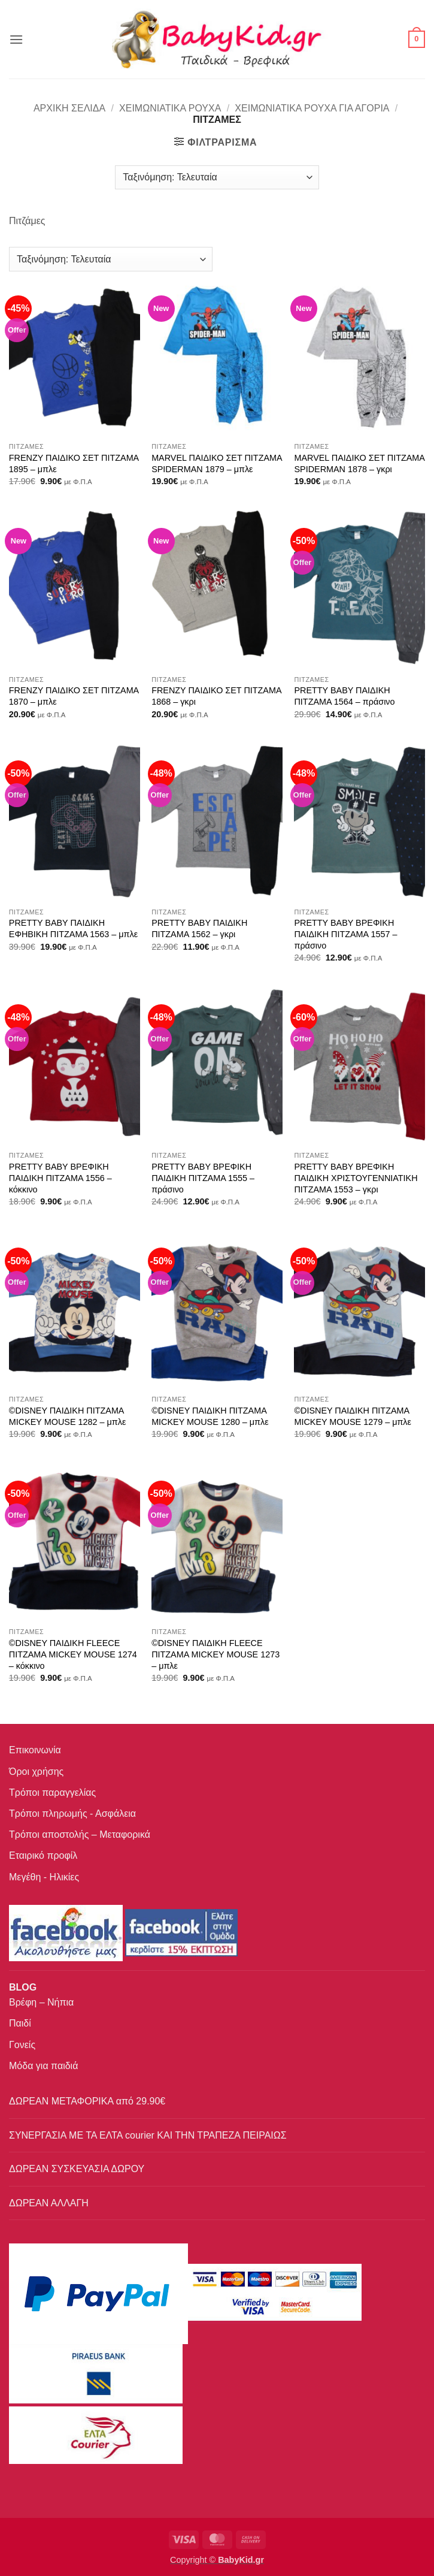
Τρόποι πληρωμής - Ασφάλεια (72, 1813)
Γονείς (22, 2045)
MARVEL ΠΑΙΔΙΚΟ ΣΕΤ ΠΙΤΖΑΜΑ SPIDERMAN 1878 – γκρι (359, 463)
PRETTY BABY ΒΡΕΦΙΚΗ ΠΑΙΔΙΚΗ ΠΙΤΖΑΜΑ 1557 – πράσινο (345, 934)
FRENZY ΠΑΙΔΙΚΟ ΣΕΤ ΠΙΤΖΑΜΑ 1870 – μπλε (74, 695)
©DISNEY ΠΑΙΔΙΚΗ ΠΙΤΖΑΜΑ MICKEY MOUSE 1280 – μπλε (210, 1416)
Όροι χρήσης (36, 1771)
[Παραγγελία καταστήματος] (216, 177)
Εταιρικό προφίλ (43, 1855)
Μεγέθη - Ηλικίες (44, 1877)
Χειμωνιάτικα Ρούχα (170, 108)
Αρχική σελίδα (69, 108)
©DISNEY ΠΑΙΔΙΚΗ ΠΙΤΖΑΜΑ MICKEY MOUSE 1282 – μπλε (67, 1416)
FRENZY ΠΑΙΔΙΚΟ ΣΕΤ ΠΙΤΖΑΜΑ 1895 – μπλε (74, 463)
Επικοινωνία (35, 1750)
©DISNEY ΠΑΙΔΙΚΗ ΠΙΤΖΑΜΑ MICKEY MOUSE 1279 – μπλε (352, 1416)
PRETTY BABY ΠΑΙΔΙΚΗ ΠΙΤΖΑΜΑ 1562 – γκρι (199, 928)
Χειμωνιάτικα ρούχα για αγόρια (312, 108)
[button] (16, 39)
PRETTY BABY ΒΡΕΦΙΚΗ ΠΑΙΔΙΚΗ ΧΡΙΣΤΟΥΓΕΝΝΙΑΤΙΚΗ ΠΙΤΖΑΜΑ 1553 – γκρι (355, 1178)
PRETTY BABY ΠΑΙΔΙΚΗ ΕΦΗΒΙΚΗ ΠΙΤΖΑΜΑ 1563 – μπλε (73, 928)
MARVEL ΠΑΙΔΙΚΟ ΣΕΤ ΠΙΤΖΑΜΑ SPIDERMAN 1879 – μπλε (216, 463)
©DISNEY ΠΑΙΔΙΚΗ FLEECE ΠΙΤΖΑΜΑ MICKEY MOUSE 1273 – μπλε (215, 1654)
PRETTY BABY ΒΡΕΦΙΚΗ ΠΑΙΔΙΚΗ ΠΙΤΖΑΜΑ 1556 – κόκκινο (60, 1178)
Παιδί (20, 2023)
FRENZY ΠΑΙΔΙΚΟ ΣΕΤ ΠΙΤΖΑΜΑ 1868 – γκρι (216, 695)
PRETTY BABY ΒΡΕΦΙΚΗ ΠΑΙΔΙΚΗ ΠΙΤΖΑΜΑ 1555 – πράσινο (202, 1178)
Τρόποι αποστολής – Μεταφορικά (79, 1834)
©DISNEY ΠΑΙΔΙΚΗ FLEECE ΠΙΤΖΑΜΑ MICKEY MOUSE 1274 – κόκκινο (73, 1654)
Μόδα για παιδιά (43, 2066)
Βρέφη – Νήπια (41, 2002)
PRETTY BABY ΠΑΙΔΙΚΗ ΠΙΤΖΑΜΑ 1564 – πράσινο (344, 695)
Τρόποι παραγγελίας (52, 1792)
